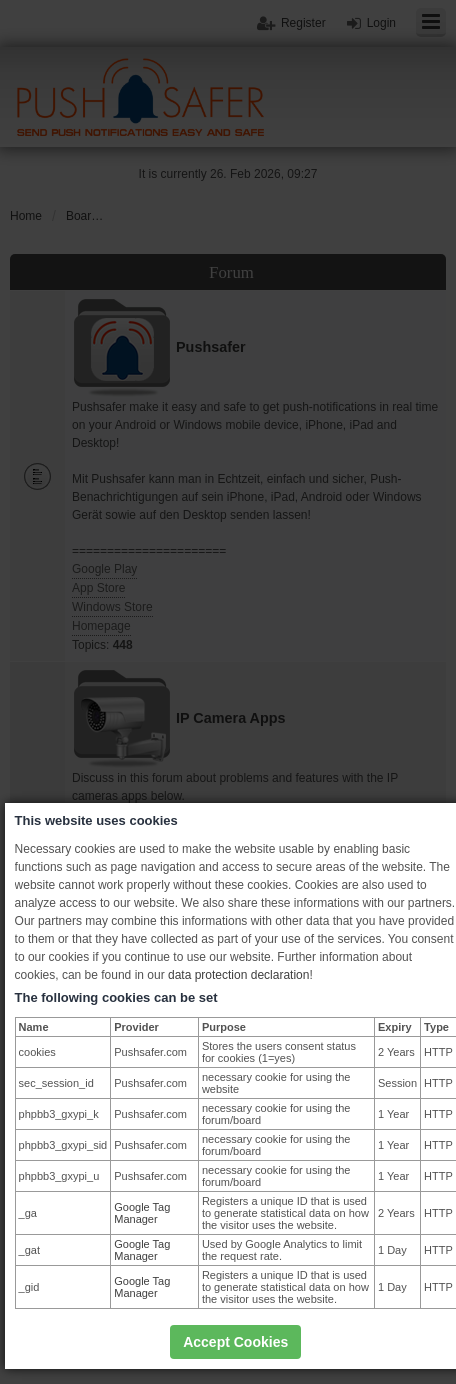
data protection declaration (238, 975)
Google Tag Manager (142, 1213)
